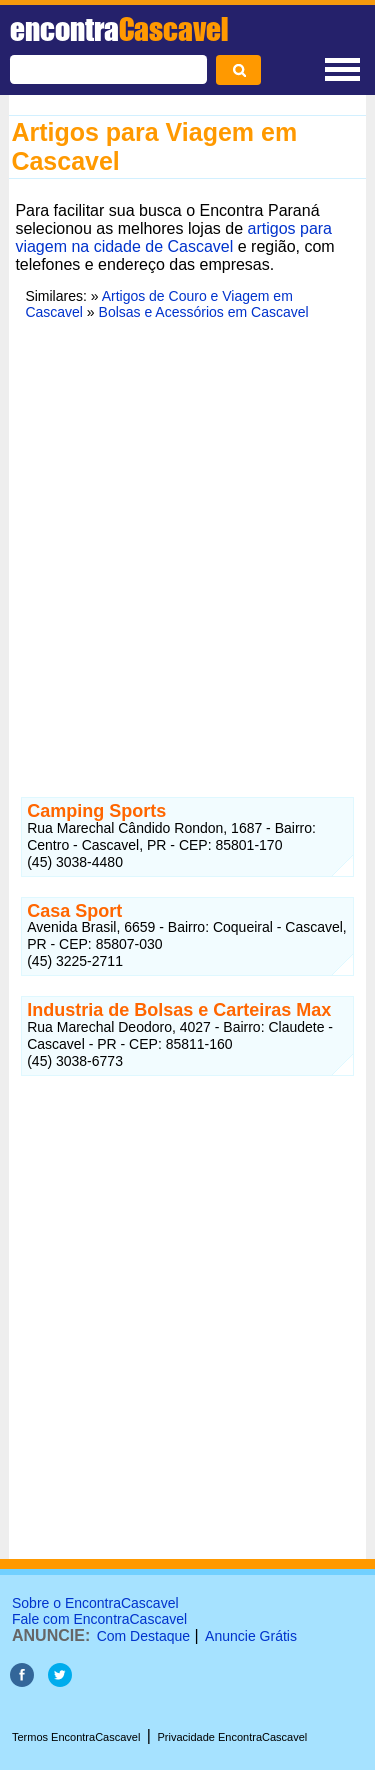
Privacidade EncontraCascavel (232, 1737)
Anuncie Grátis (251, 1636)
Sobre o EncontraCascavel (95, 1603)
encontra (119, 29)
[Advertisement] (187, 555)
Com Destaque (143, 1636)
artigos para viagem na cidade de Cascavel (173, 237)
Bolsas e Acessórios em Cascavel (204, 312)
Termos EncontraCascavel (76, 1737)
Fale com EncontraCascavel (99, 1619)
